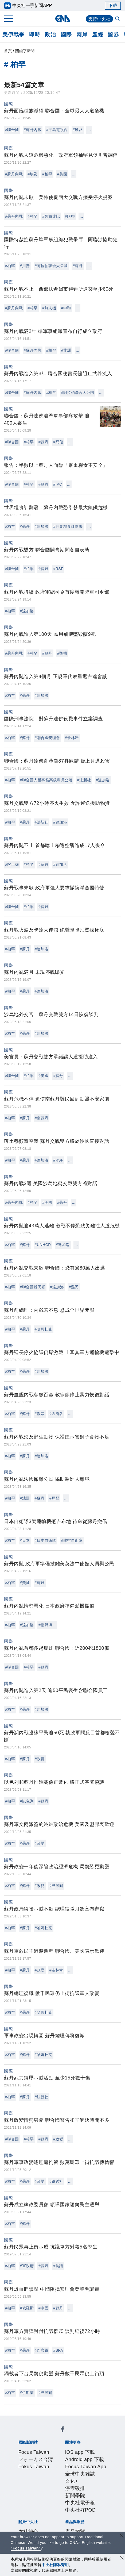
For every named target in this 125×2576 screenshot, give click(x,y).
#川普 (25, 266)
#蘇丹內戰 (32, 130)
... (89, 130)
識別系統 (45, 2484)
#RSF (58, 569)
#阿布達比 (51, 216)
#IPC (57, 484)
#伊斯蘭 (27, 2392)
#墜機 (62, 653)
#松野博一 (47, 1625)
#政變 (40, 1759)
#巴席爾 (56, 1885)
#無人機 (49, 308)
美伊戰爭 (13, 34)
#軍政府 (27, 2266)
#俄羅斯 (27, 2308)
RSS (80, 2521)
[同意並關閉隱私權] (122, 2558)
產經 (97, 34)
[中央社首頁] (62, 18)
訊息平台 (85, 2513)
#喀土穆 (12, 864)
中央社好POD (75, 2470)
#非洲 (66, 350)
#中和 (66, 308)
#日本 (25, 1540)
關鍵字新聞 (25, 51)
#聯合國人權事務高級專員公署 (46, 780)
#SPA (58, 2350)
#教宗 (40, 1414)
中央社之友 (62, 2521)
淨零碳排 (94, 2463)
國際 (66, 34)
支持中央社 (99, 19)
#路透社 (56, 2181)
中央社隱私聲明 (55, 2565)
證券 (113, 34)
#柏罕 (47, 174)
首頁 (8, 51)
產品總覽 (26, 2513)
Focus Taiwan (31, 2434)
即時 (34, 34)
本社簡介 (26, 2484)
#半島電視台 (57, 130)
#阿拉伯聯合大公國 (51, 266)
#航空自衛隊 (72, 1540)
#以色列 (27, 1801)
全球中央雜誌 (56, 2463)
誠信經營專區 (60, 2492)
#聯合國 (12, 130)
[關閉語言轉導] (122, 2536)
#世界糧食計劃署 (68, 526)
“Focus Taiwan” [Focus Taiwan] (26, 2548)
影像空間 (65, 2513)
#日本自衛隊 (45, 1540)
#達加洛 (42, 526)
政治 (50, 34)
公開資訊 (65, 2484)
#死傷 (58, 442)
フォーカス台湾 (63, 2434)
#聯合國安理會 (47, 738)
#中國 (43, 2308)
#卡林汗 (72, 738)
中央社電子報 (45, 2470)
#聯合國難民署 (32, 1287)
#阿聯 (70, 216)
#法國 (25, 1498)
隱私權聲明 (87, 2492)
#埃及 (78, 130)
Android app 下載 (64, 2456)
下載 (112, 5)
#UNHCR (43, 1245)
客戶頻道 (45, 2513)
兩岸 (81, 34)
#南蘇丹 (42, 1118)
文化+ (77, 2463)
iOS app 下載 (30, 2456)
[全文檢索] (118, 19)
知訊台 (43, 2521)
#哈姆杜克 (43, 1329)
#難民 (74, 1287)
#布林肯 (56, 1970)
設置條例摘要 (90, 2484)
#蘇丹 (78, 266)
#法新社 (84, 780)
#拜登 (54, 1498)
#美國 (62, 174)
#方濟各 (56, 1414)
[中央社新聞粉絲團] (17, 2420)
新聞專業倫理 (30, 2492)
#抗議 (58, 2266)
